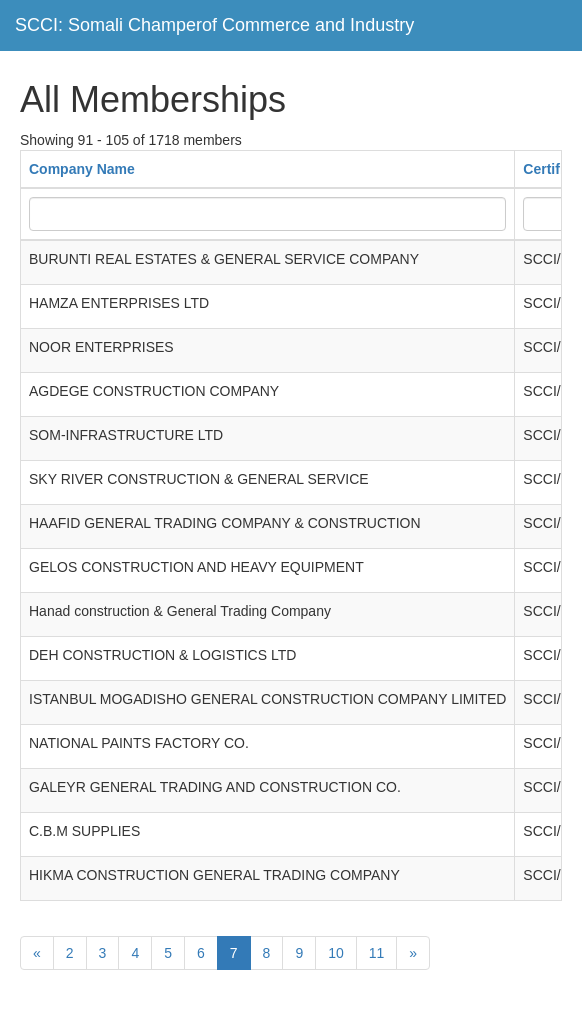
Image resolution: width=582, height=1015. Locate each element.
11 (377, 953)
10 (336, 953)
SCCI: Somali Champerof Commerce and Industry (214, 25)
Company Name (82, 169)
